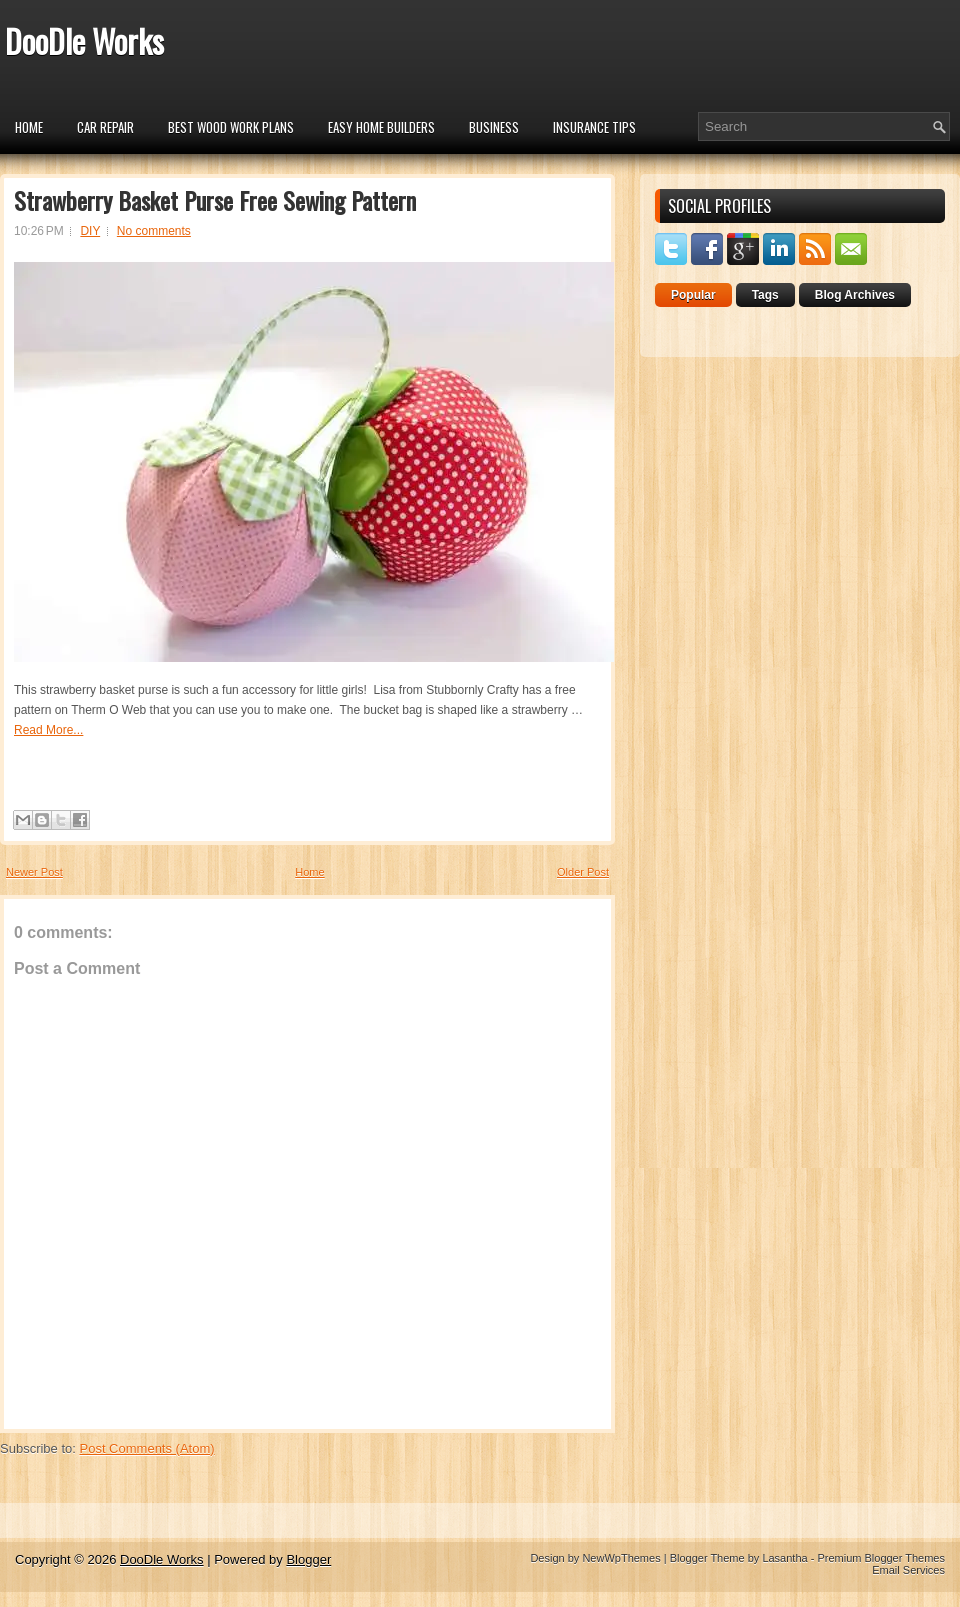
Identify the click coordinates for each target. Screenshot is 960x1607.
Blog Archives (855, 295)
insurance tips (594, 127)
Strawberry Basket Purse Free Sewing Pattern (215, 200)
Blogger (308, 1559)
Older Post (583, 872)
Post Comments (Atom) (147, 1448)
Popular (693, 295)
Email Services (908, 1570)
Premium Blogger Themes (881, 1558)
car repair (105, 127)
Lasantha (784, 1558)
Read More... (48, 730)
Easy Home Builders (381, 127)
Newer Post (34, 872)
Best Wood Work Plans (231, 127)
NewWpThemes (621, 1558)
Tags (765, 295)
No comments (154, 231)
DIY (90, 231)
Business (494, 127)
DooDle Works (84, 40)
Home (29, 127)
